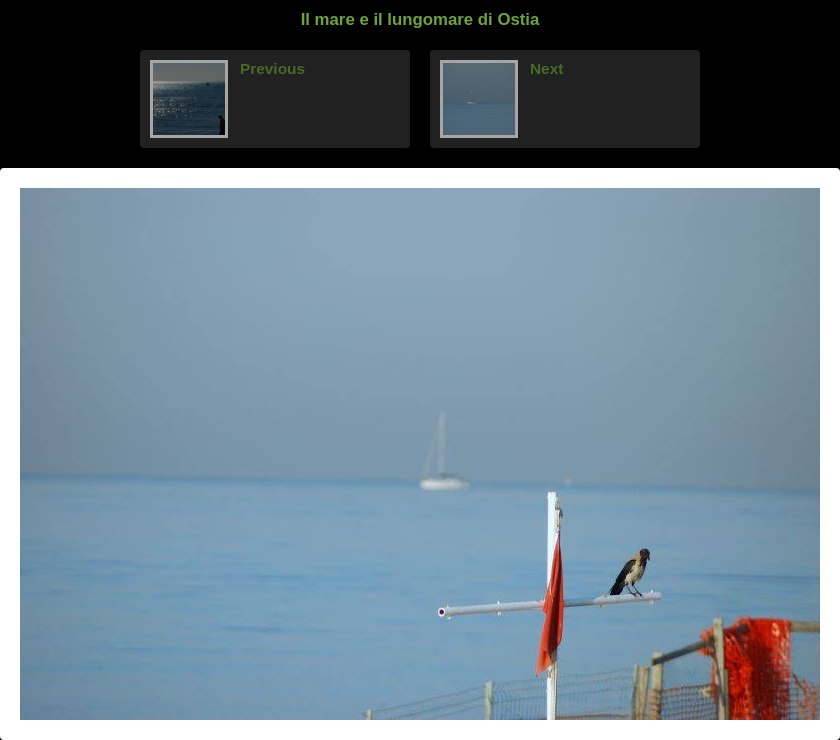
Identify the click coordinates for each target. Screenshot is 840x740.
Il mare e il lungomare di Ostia (420, 19)
